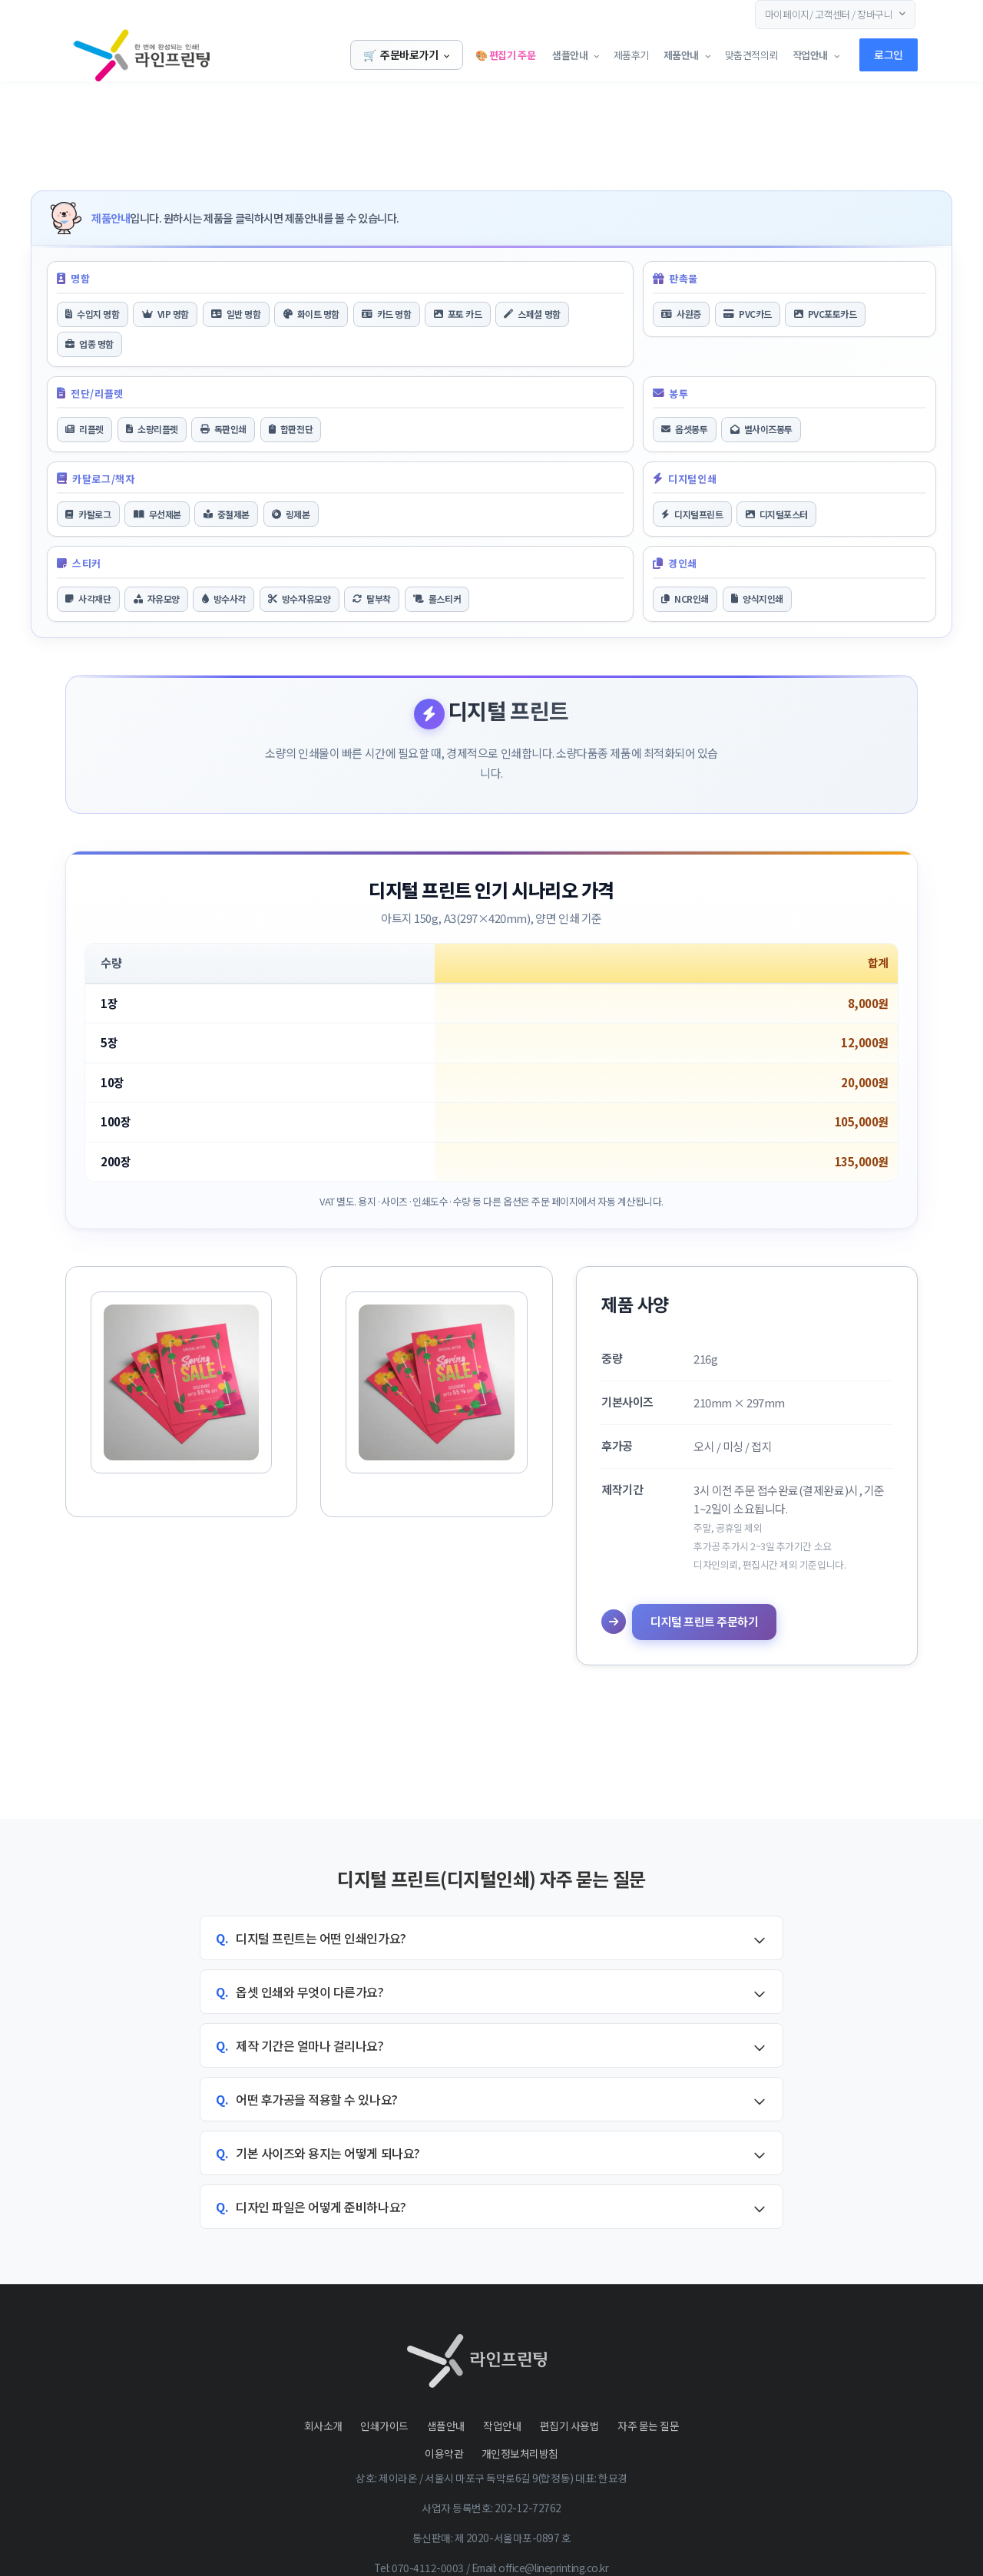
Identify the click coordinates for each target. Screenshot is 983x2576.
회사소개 (323, 2425)
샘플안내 (567, 55)
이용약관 (444, 2453)
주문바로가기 (406, 54)
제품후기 (629, 55)
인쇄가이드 (384, 2425)
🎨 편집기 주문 (503, 55)
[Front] (115, 55)
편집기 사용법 (570, 2425)
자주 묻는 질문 (648, 2425)
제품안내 (679, 55)
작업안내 (502, 2425)
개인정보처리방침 (520, 2453)
